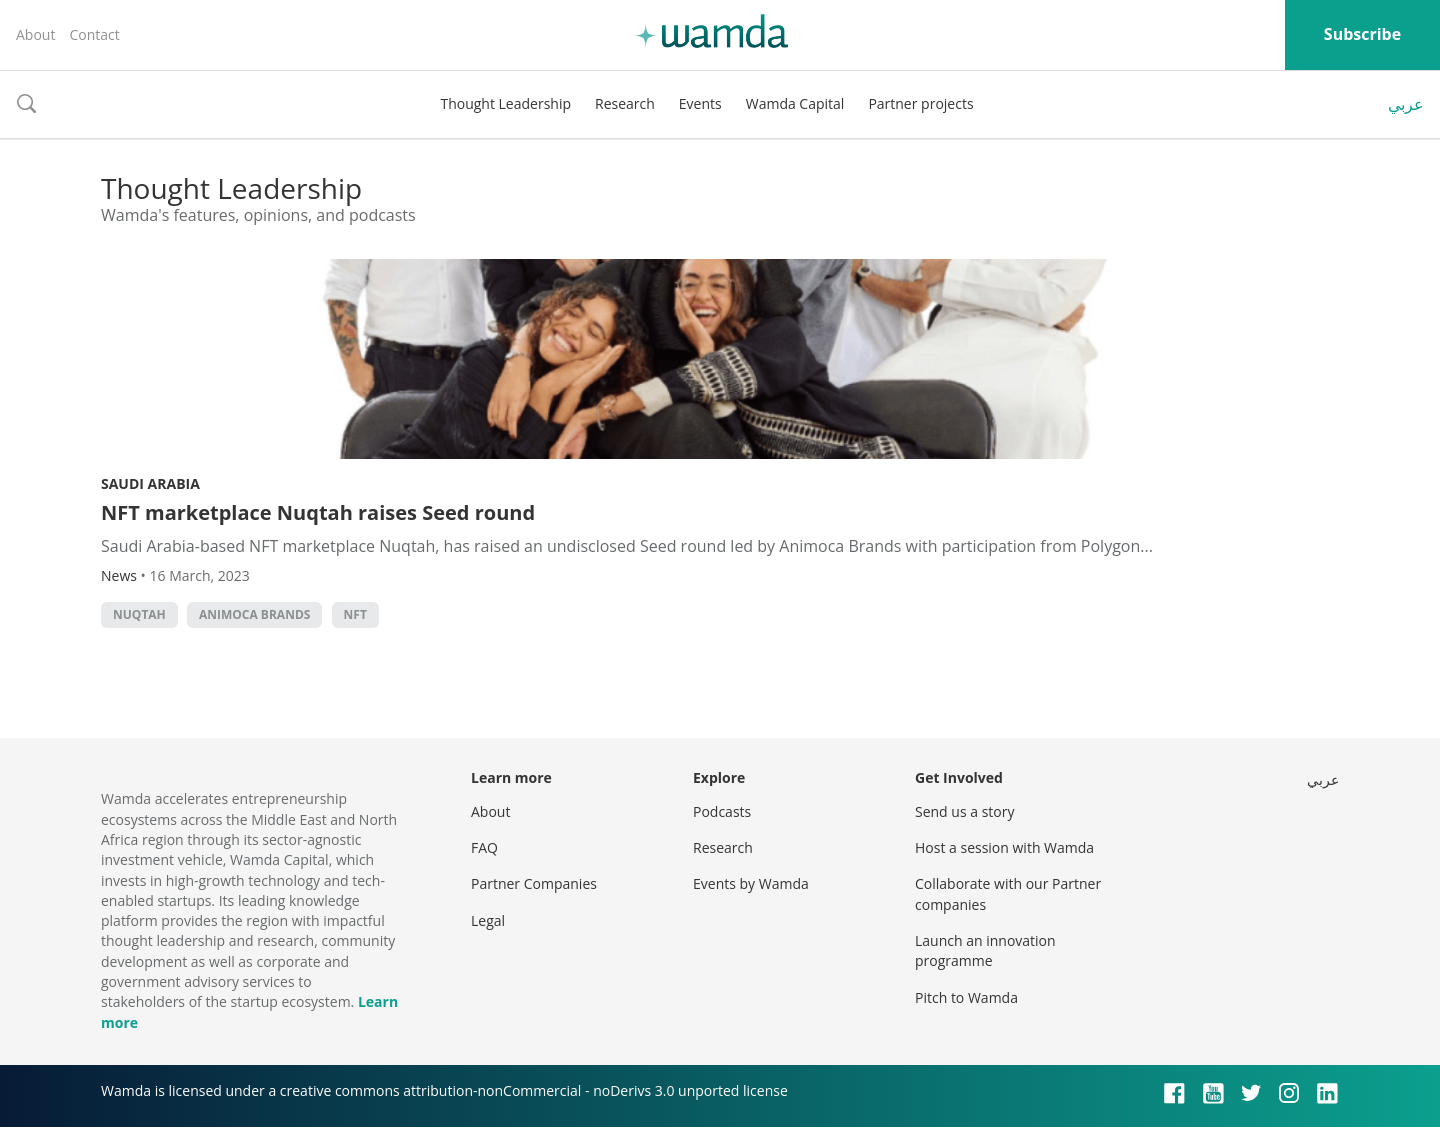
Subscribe (1362, 34)
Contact (94, 34)
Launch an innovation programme (985, 950)
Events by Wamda (751, 883)
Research (625, 103)
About (35, 34)
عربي (1406, 104)
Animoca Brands (254, 614)
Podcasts (722, 811)
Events (700, 103)
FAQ (484, 847)
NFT (355, 614)
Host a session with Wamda (1004, 847)
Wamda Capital (795, 103)
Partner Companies (534, 883)
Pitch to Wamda (966, 997)
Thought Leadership (505, 103)
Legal (488, 920)
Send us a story (964, 811)
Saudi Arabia (150, 483)
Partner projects (920, 103)
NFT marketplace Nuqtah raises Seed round (318, 512)
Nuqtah (139, 614)
